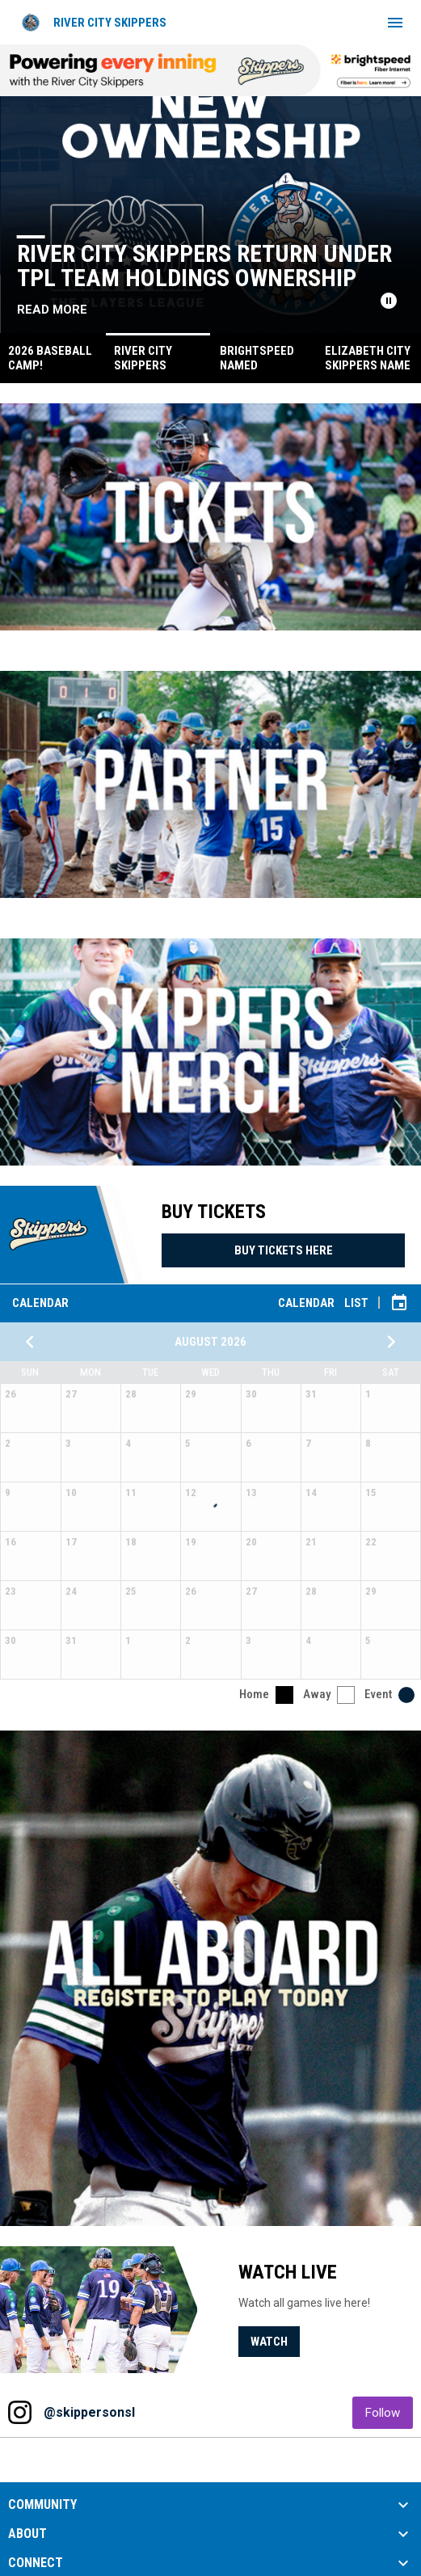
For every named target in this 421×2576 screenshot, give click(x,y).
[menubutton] (395, 22)
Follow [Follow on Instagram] (389, 2412)
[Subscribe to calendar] (399, 1303)
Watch (269, 2341)
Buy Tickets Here (283, 1250)
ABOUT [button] (27, 2534)
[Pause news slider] (389, 301)
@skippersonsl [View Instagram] (89, 2412)
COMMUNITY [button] (42, 2504)
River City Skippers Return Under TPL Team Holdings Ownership (206, 265)
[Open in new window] (210, 516)
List (356, 1303)
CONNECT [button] (35, 2563)
